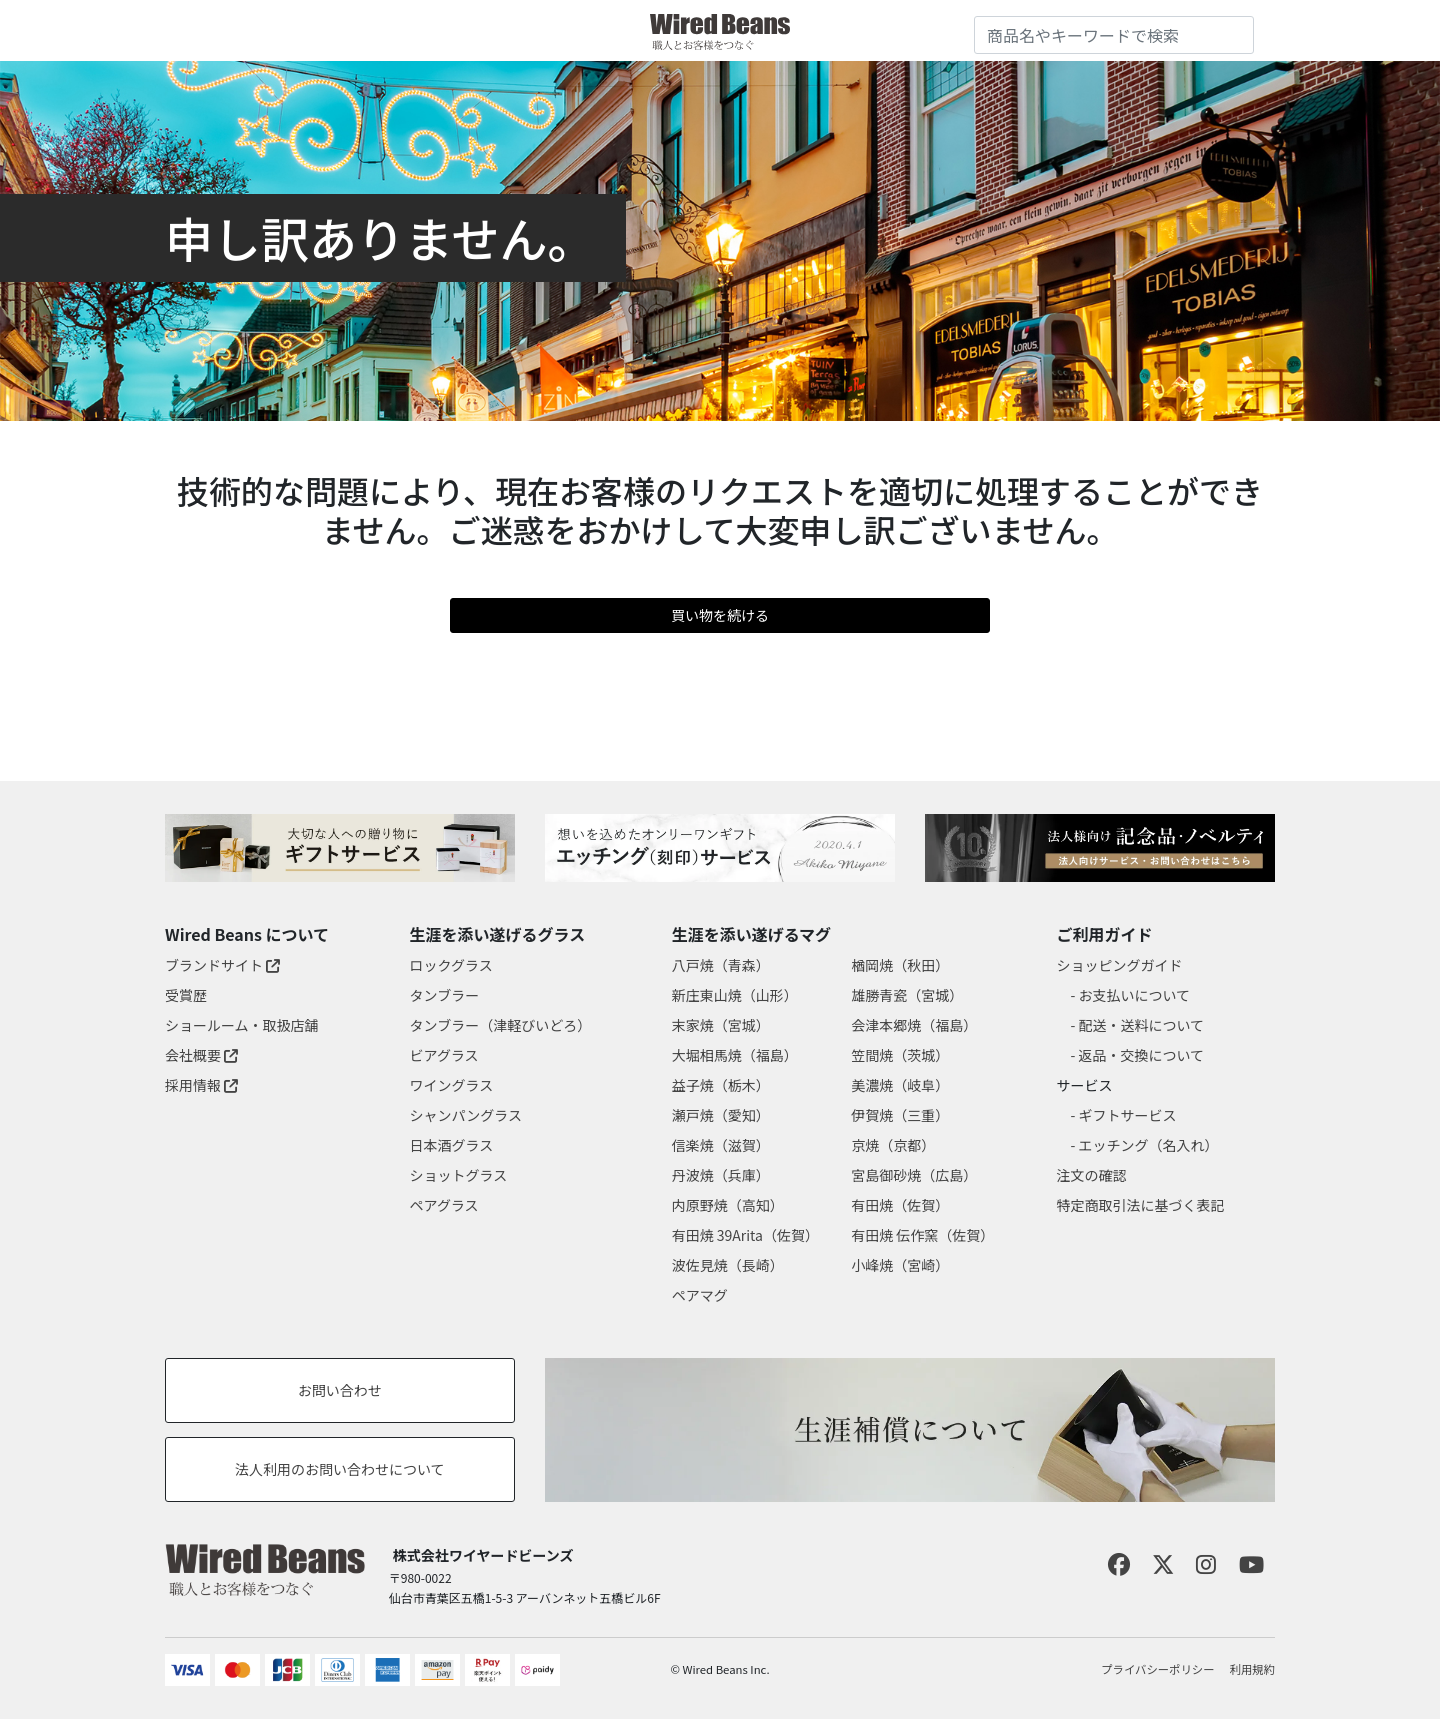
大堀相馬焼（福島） (735, 1055)
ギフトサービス (1128, 1115)
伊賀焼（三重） (900, 1115)
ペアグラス (444, 1205)
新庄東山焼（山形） (735, 995)
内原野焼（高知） (728, 1205)
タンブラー (445, 995)
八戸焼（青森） (721, 965)
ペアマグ (700, 1295)
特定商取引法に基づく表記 (1141, 1205)
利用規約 (1252, 1669)
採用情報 (201, 1085)
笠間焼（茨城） (900, 1055)
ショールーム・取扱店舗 (242, 1025)
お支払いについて (1135, 995)
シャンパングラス (466, 1115)
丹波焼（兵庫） (721, 1175)
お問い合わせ (340, 1390)
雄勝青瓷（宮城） (907, 995)
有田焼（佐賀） (900, 1205)
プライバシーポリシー (1157, 1669)
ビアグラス (444, 1055)
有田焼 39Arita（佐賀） (745, 1235)
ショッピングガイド (1120, 965)
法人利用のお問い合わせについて (340, 1469)
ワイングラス (452, 1085)
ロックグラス (451, 965)
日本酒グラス (452, 1145)
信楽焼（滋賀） (721, 1145)
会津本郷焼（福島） (914, 1025)
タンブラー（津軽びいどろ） (501, 1025)
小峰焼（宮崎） (900, 1265)
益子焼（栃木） (721, 1085)
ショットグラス (459, 1175)
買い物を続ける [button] (720, 615)
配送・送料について (1142, 1025)
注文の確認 (1092, 1175)
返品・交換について (1142, 1055)
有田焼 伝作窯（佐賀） (922, 1235)
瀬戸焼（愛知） (721, 1115)
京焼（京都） (893, 1145)
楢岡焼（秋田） (900, 965)
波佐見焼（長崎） (728, 1265)
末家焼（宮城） (721, 1025)
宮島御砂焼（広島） (914, 1175)
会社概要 (201, 1055)
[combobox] (1114, 35)
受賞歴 (186, 995)
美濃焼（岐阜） (900, 1085)
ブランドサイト (222, 965)
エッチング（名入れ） (1149, 1145)
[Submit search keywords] (1239, 31)
